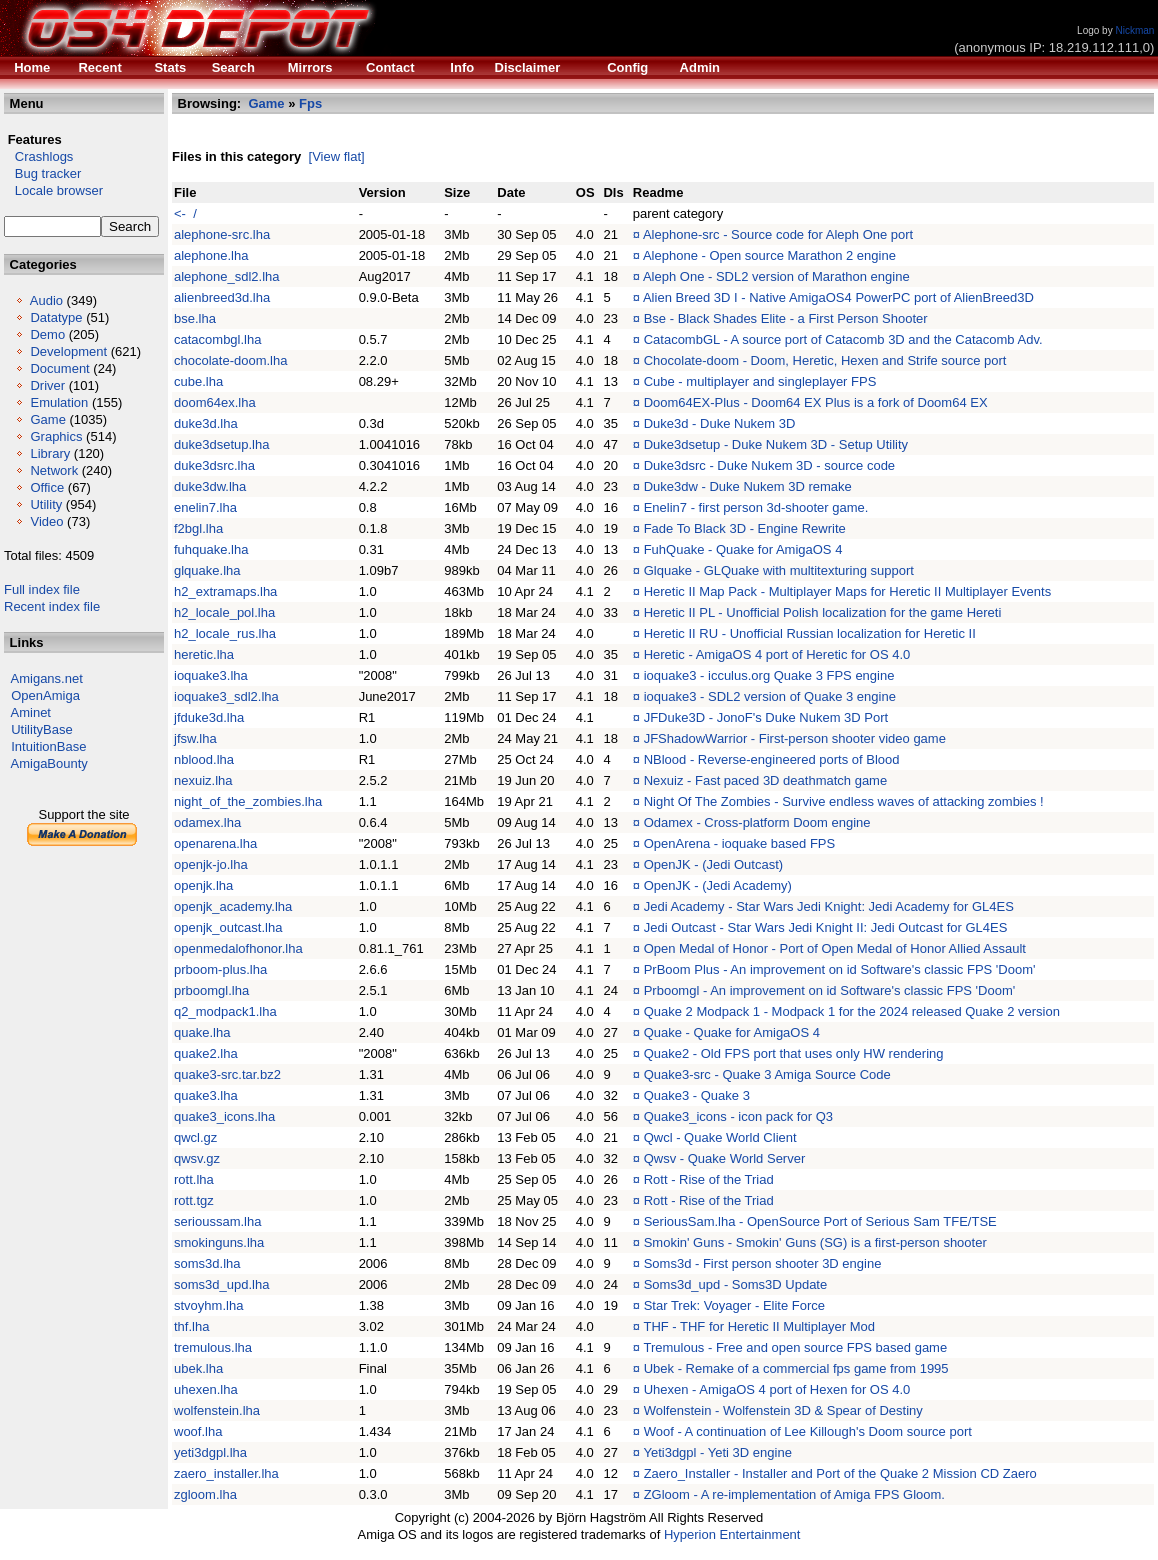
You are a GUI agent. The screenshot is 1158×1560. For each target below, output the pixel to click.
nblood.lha (204, 759)
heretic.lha (204, 654)
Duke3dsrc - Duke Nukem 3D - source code (769, 465)
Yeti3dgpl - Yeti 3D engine (717, 1452)
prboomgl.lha (211, 990)
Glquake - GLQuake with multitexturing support (779, 570)
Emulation (59, 402)
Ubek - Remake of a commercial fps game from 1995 (796, 1368)
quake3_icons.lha (224, 1116)
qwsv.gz (197, 1158)
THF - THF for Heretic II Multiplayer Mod (759, 1326)
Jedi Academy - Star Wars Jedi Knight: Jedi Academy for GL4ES (829, 906)
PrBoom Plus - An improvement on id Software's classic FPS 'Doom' (840, 969)
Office (47, 487)
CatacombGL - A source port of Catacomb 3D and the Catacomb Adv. (843, 339)
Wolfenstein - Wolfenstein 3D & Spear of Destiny (783, 1410)
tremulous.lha (213, 1347)
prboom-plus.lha (220, 969)
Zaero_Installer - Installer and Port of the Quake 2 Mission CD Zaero (840, 1473)
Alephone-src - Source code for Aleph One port (778, 234)
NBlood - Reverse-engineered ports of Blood (772, 759)
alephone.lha (211, 255)
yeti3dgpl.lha (210, 1452)
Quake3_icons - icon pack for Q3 (738, 1116)
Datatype (56, 317)
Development (68, 351)
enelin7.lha (205, 507)
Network (54, 470)
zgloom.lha (205, 1494)
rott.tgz (194, 1200)
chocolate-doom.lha (230, 360)
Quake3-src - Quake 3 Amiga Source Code (767, 1074)
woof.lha (198, 1431)
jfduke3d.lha (209, 717)
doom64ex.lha (215, 402)
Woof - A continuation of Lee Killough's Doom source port (808, 1431)
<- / (185, 213)
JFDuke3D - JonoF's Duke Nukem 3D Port (766, 717)
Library (50, 453)
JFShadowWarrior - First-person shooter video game (795, 738)
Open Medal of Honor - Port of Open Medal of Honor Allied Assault (835, 948)
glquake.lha (207, 570)
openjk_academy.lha (233, 906)
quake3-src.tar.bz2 (227, 1074)
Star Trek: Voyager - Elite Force (734, 1305)
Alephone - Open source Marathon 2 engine (769, 255)
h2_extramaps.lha (225, 591)
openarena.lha (215, 843)
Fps (310, 103)
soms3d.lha (207, 1263)
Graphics (56, 436)
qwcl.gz (195, 1137)
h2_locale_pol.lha (224, 612)
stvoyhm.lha (208, 1305)
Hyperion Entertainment (732, 1534)
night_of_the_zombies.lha (248, 801)
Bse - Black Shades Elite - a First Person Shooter (786, 318)
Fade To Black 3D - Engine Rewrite (745, 528)
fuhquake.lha (211, 549)
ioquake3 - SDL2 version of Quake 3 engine (770, 696)
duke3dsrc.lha (214, 465)
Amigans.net (47, 678)
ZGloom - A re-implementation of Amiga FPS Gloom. (794, 1494)
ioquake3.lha (211, 675)
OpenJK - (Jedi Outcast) (713, 864)
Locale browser (53, 190)
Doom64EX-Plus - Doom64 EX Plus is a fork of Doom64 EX (816, 402)
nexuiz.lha (203, 780)
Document (59, 368)
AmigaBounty (49, 763)
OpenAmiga (45, 695)
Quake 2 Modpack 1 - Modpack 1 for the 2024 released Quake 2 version (852, 1011)
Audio (46, 300)
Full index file (42, 589)
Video (46, 521)
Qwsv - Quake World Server (725, 1158)
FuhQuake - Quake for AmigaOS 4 (743, 549)
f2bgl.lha (198, 528)
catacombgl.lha (217, 339)
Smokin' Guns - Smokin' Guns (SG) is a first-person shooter (815, 1242)
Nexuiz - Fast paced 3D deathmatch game (766, 780)
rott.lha (194, 1179)
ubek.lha (198, 1368)
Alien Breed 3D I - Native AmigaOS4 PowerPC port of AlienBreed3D (838, 297)
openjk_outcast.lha (228, 927)
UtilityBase (41, 729)
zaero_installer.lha (226, 1473)
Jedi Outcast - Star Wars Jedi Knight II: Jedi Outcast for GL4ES (826, 927)
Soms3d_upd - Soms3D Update (736, 1284)
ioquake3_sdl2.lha (226, 696)
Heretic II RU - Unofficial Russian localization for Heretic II (810, 633)
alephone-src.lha (222, 234)
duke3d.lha (206, 423)
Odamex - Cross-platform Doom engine (757, 822)
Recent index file (52, 606)
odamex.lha (207, 822)
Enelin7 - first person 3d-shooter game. (756, 507)
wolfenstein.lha (217, 1410)
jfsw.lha (195, 738)
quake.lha (202, 1032)
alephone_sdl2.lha (227, 276)
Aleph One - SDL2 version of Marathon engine (776, 276)
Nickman (1134, 30)
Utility (46, 504)
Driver (47, 385)
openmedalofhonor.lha (238, 948)
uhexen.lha (206, 1389)
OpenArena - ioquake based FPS (740, 843)
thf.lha (191, 1326)
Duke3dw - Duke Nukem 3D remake (748, 486)
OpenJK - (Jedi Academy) (718, 885)
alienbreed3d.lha (222, 297)
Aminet (31, 712)
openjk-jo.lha (211, 864)
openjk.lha (203, 885)
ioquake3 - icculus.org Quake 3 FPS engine (769, 675)
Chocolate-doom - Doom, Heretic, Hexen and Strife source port (825, 360)
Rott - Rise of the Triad (709, 1179)
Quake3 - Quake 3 (697, 1095)
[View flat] (337, 156)
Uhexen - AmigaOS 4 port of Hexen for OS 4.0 (777, 1389)
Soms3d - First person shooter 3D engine (763, 1263)
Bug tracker (42, 173)
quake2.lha (206, 1053)
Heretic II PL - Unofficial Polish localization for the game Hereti (823, 612)
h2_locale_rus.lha (225, 633)
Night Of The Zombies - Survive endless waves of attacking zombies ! (844, 801)
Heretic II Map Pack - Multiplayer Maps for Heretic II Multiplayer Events (847, 591)
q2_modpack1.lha (225, 1011)
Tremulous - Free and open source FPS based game (795, 1347)
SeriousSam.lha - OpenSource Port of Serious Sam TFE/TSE (820, 1221)
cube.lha (198, 381)
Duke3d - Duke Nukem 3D (720, 423)
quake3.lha (206, 1095)
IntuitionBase (48, 746)
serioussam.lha (217, 1221)
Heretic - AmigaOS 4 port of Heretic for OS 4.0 (777, 654)
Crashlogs (38, 156)
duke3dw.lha (210, 486)
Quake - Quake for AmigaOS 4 (732, 1032)
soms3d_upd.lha (221, 1284)
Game (47, 419)
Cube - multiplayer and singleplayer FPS (760, 381)
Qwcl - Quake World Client (720, 1137)
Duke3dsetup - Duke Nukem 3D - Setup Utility (776, 444)
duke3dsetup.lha (221, 444)
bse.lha (195, 318)
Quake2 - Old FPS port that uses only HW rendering (794, 1053)
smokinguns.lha (219, 1242)
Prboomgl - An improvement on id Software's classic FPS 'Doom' (830, 990)
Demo (47, 334)
